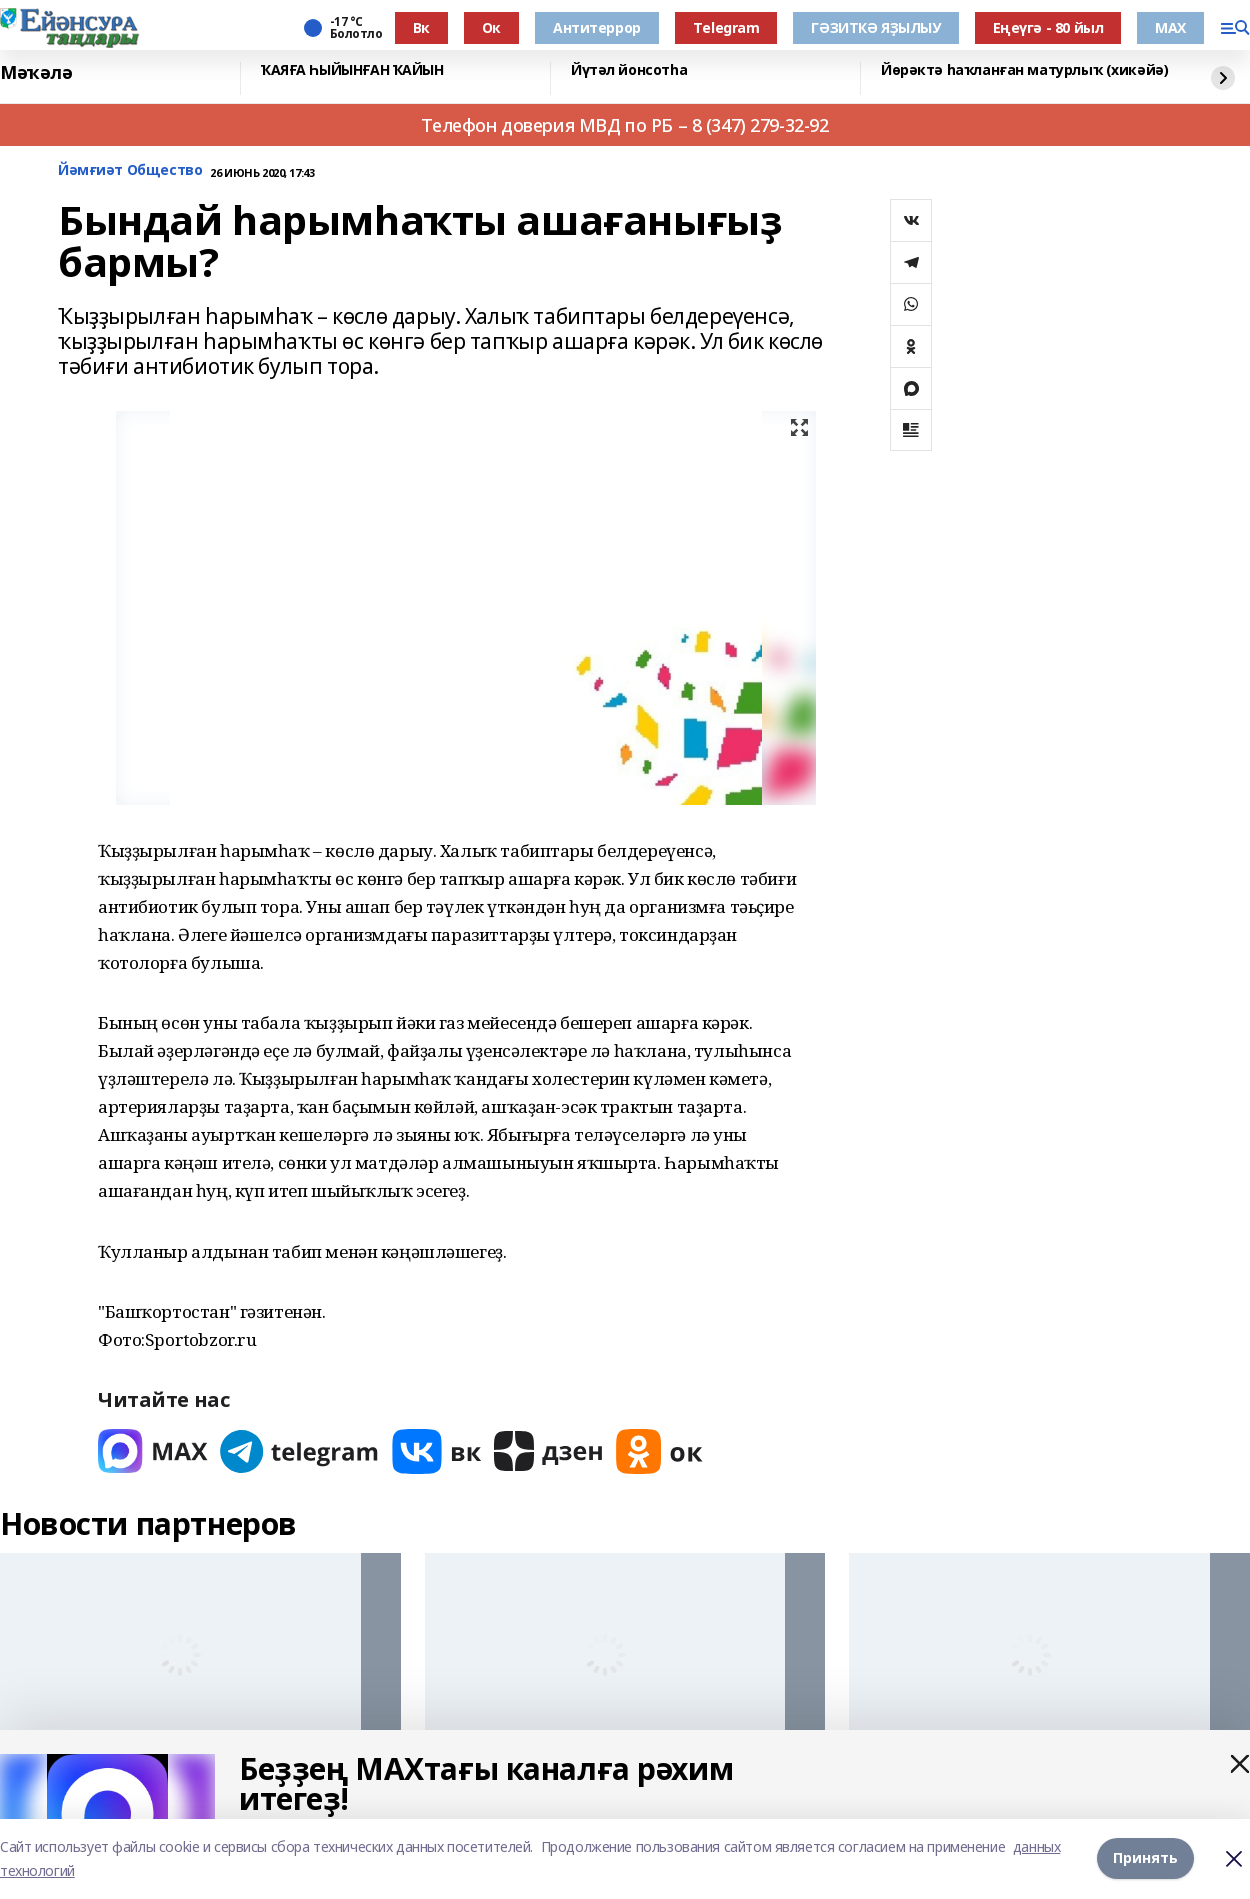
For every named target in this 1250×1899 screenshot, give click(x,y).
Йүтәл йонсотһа (629, 70)
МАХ (1170, 27)
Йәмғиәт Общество (130, 170)
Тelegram (726, 27)
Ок (491, 27)
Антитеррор (597, 27)
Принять (1145, 1858)
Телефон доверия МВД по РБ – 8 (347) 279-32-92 (624, 125)
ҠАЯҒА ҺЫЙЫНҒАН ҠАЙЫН (352, 70)
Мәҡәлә (36, 73)
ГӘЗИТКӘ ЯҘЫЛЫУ (875, 27)
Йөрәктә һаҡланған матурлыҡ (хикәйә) (1024, 70)
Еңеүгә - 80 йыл (1048, 27)
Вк (421, 27)
